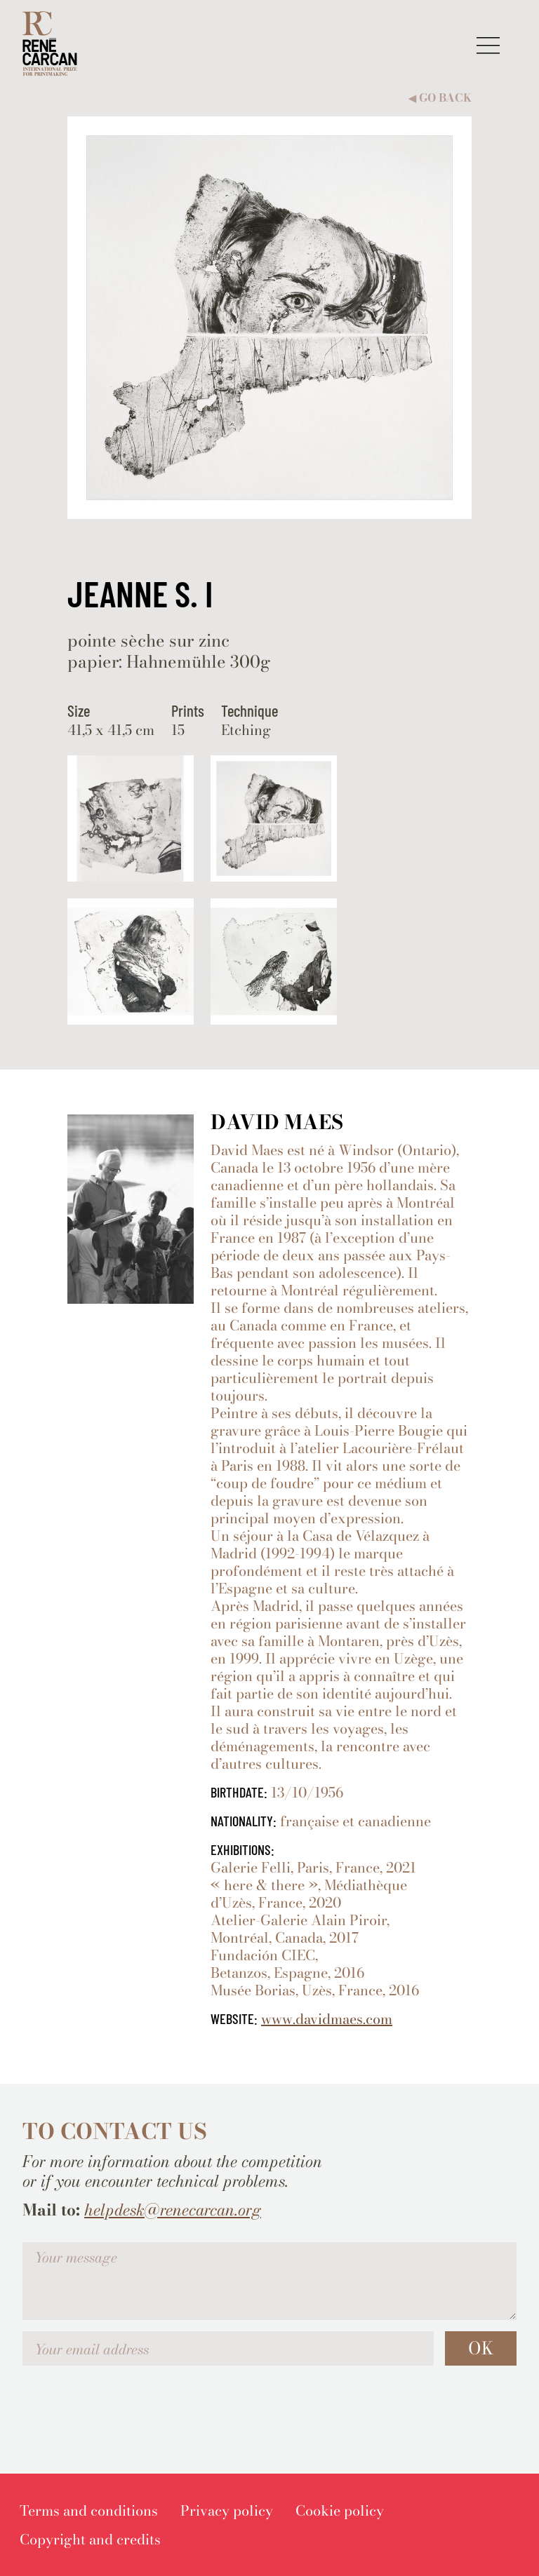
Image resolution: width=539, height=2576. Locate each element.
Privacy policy (226, 2510)
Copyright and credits (90, 2539)
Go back (440, 97)
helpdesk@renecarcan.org (172, 2209)
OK (480, 2348)
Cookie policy (339, 2510)
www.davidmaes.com (326, 2019)
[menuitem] (88, 2510)
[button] (488, 45)
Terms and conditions (89, 2510)
